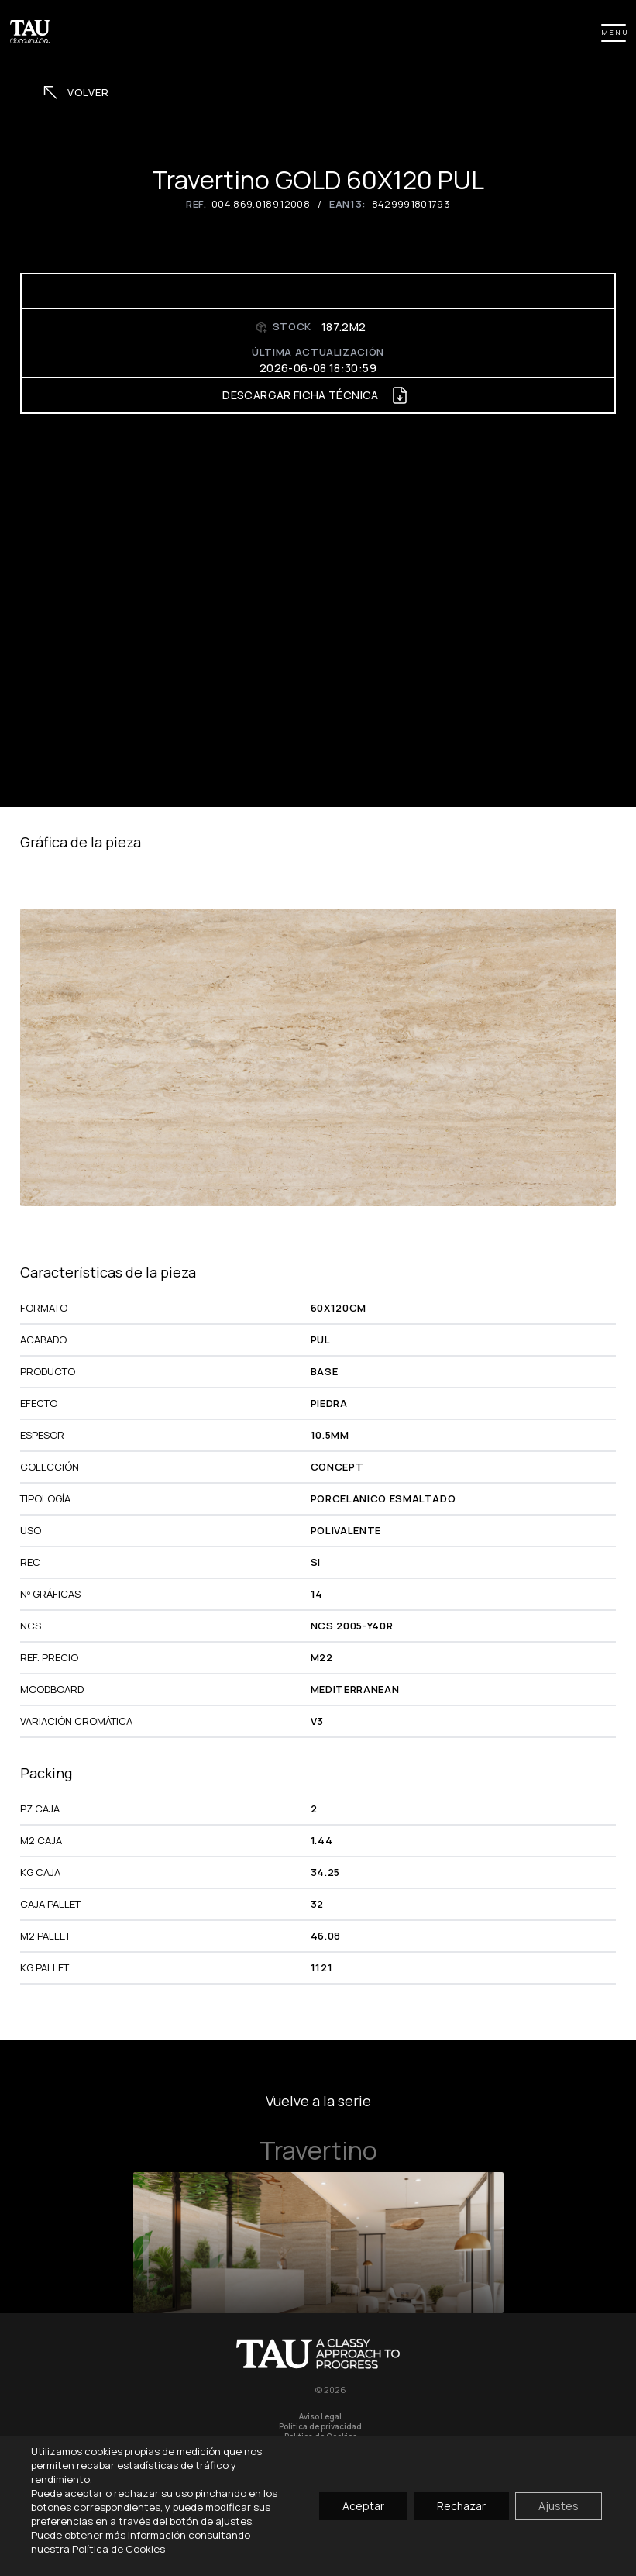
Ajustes (558, 2505)
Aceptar (363, 2505)
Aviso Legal (320, 2417)
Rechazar (461, 2505)
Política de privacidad (320, 2427)
